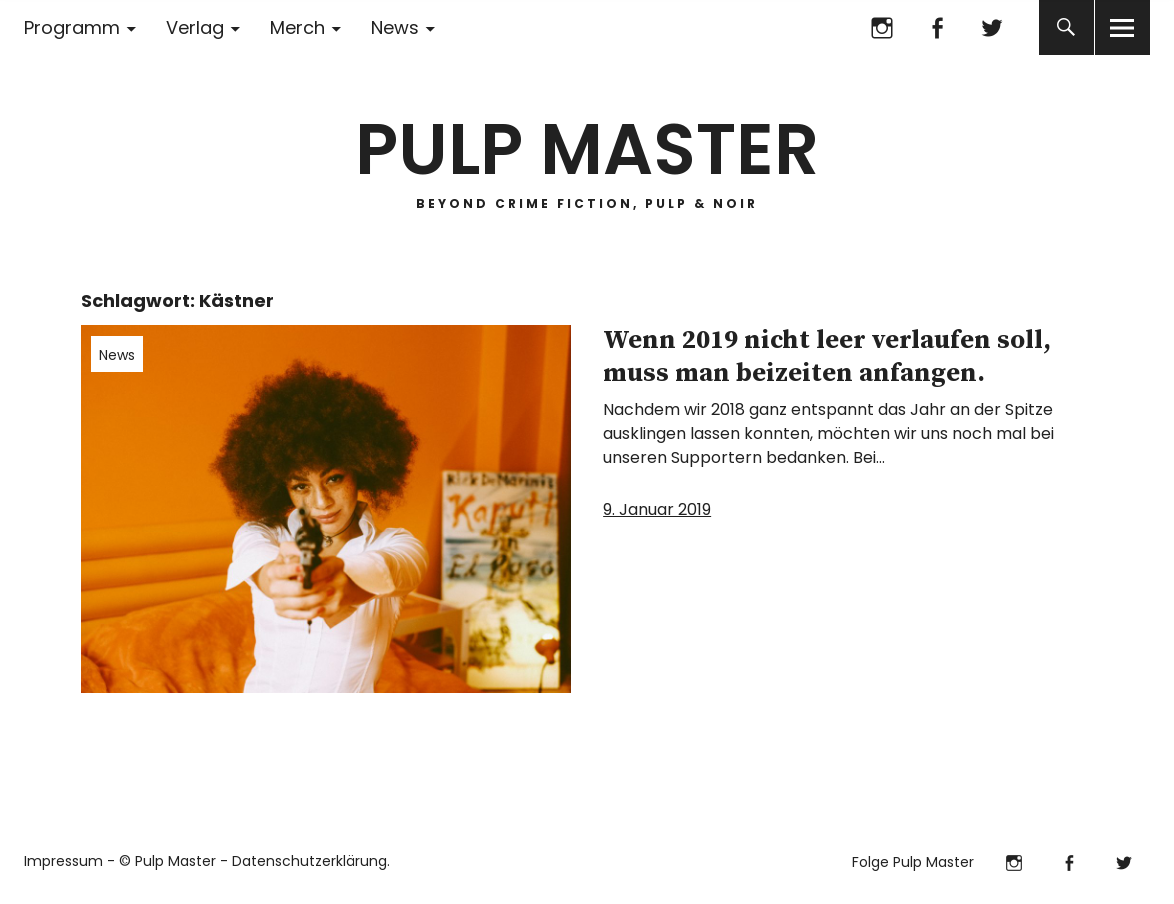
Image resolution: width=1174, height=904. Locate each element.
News (395, 27)
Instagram (882, 27)
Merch (297, 27)
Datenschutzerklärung (309, 861)
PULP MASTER (587, 149)
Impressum (63, 861)
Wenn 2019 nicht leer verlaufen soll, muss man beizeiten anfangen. (827, 357)
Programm (72, 27)
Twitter (992, 27)
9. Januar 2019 (657, 509)
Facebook (937, 27)
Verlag (195, 27)
